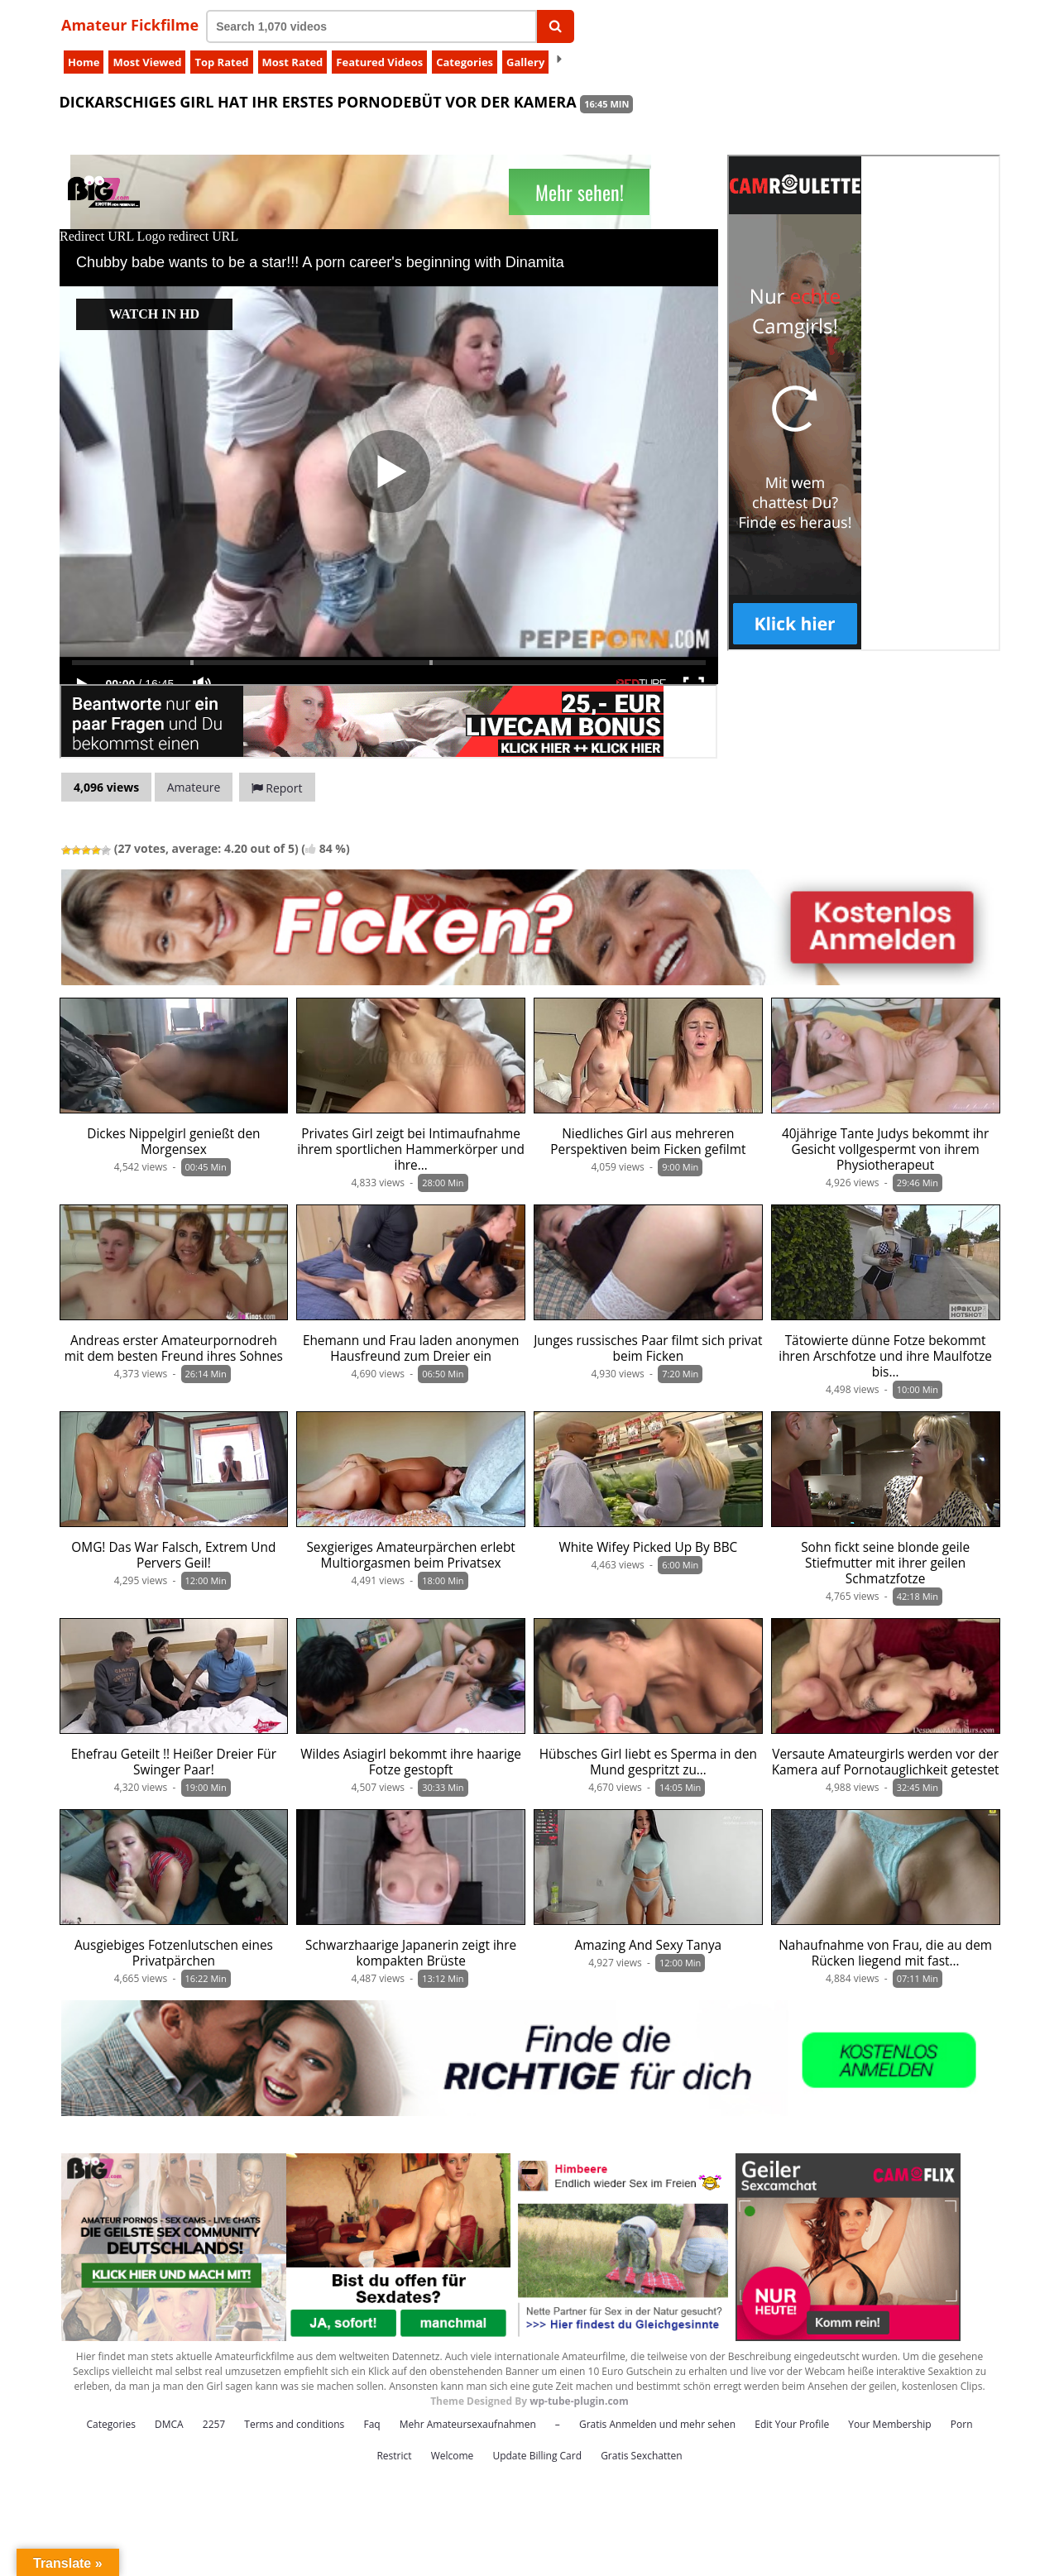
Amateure (194, 787)
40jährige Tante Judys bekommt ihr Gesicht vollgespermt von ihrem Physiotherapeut (885, 1149)
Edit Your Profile (792, 2424)
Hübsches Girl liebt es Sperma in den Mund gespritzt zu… (648, 1762)
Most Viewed (147, 62)
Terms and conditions (294, 2424)
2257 (214, 2424)
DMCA (169, 2424)
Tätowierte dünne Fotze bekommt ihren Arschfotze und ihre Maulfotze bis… (885, 1356)
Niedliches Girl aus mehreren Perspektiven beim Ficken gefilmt (647, 1141)
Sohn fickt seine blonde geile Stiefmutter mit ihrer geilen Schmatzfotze (885, 1563)
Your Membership (889, 2424)
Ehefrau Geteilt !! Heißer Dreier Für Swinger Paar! (173, 1762)
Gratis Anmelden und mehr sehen (657, 2424)
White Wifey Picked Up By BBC (647, 1547)
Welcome (452, 2456)
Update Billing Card (537, 2456)
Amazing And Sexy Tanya (648, 1945)
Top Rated (221, 62)
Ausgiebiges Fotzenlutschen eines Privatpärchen (173, 1953)
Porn (962, 2424)
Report (277, 788)
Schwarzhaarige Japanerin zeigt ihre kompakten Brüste (410, 1953)
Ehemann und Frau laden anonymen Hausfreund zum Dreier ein (411, 1348)
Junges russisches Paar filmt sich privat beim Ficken (648, 1348)
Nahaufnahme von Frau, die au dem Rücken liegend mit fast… (885, 1953)
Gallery (525, 62)
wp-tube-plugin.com (579, 2401)
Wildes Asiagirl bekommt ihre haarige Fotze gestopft (410, 1762)
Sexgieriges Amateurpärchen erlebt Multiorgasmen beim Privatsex (410, 1555)
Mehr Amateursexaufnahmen (468, 2424)
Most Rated (292, 62)
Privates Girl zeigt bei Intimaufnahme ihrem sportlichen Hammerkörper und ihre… (411, 1149)
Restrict (393, 2456)
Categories (464, 62)
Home (83, 62)
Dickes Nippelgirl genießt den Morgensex (173, 1141)
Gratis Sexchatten (641, 2456)
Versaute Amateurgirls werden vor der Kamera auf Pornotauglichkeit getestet (885, 1762)
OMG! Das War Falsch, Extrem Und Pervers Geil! (173, 1555)
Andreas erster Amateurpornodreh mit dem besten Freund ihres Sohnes (174, 1348)
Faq (371, 2424)
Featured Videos (379, 62)
